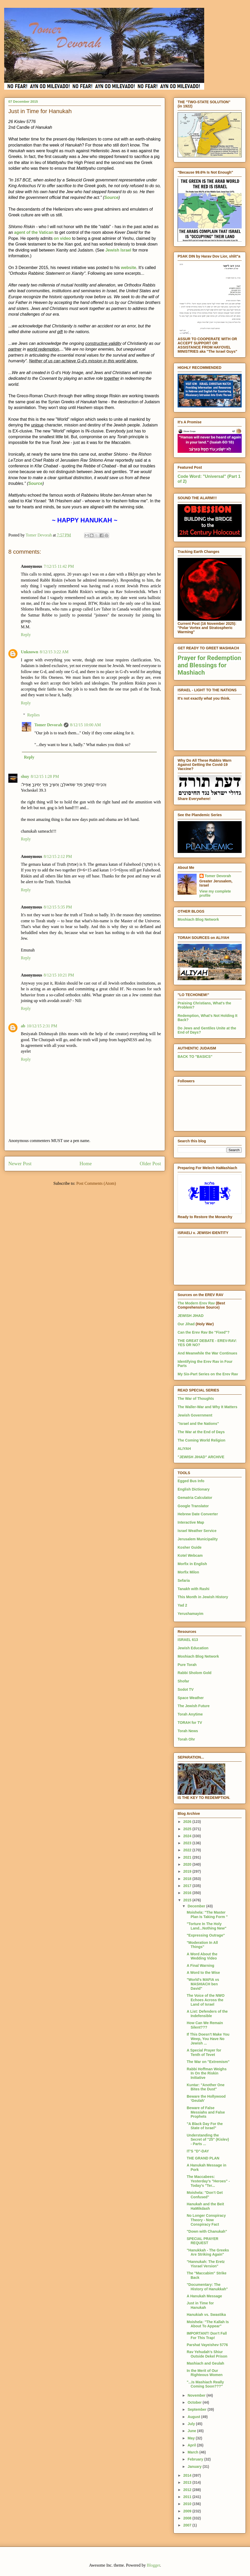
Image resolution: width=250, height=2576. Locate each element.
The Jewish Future (194, 1706)
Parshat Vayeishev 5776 (207, 2345)
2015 (187, 1900)
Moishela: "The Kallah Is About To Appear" (208, 2324)
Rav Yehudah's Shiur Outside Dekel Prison (207, 2354)
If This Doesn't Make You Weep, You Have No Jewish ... (208, 2038)
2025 (187, 1829)
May (192, 2438)
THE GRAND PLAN (203, 2158)
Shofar (183, 1681)
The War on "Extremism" (208, 2062)
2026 (187, 1822)
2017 (187, 1886)
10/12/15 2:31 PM (42, 1026)
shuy (25, 776)
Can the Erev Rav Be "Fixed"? (203, 1332)
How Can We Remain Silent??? (205, 2025)
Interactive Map (191, 1522)
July (192, 2424)
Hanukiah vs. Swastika (206, 2314)
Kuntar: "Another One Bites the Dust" (205, 2087)
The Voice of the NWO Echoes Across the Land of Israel (205, 1999)
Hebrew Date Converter (198, 1514)
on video (62, 238)
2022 (187, 1850)
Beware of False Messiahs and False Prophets (206, 2112)
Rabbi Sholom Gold (194, 1673)
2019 (187, 1871)
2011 (187, 2497)
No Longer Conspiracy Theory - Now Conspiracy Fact (206, 2219)
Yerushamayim (190, 1613)
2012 (187, 2490)
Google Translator (193, 1506)
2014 (187, 2475)
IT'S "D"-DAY (198, 2151)
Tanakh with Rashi (193, 1589)
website (128, 267)
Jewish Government (195, 1415)
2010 (187, 2504)
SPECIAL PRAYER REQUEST (202, 2241)
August (194, 2417)
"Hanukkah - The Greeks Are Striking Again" (208, 2252)
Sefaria (184, 1580)
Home (85, 1163)
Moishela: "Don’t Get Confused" (205, 2194)
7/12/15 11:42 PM (59, 566)
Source (111, 197)
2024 (187, 1836)
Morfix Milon (188, 1572)
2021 (187, 1857)
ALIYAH (184, 1448)
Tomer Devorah (48, 725)
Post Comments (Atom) (96, 1183)
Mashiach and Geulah (205, 2363)
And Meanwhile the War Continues (207, 1353)
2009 (187, 2511)
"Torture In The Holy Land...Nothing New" (206, 1926)
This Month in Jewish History (203, 1597)
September (197, 2409)
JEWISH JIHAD (191, 1316)
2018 (187, 1879)
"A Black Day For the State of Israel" (205, 2126)
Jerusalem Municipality (198, 1539)
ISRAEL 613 (188, 1640)
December (197, 1906)
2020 (187, 1864)
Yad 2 (182, 1605)
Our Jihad (186, 1324)
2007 (187, 2525)
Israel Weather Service (197, 1531)
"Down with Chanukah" (207, 2231)
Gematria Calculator (195, 1497)
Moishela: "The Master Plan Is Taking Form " (207, 1914)
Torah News (188, 1731)
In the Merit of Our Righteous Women (205, 2373)
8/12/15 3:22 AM (54, 652)
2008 (187, 2518)
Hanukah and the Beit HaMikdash (205, 2206)
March (193, 2452)
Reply (26, 634)
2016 (187, 1893)
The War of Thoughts (196, 1398)
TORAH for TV (190, 1722)
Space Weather (191, 1698)
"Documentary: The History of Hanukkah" (207, 2286)
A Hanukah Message (204, 2296)
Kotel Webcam (190, 1555)
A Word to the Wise (203, 1972)
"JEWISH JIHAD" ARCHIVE (201, 1457)
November (197, 2395)
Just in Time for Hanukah (200, 2305)
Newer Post (20, 1163)
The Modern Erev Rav (196, 1303)
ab (23, 1026)
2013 (187, 2482)
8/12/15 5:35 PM (58, 907)
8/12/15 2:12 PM (58, 856)
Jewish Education (193, 1648)
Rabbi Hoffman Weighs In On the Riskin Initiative (207, 2073)
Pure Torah (187, 1665)
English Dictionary (194, 1489)
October (195, 2402)
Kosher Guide (190, 1547)
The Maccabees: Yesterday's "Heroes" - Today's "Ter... (208, 2181)
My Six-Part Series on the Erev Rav (208, 1374)
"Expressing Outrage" (206, 1935)
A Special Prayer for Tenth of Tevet (204, 2052)
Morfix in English (192, 1564)
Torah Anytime (190, 1714)
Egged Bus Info (191, 1481)
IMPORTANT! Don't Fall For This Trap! (207, 2335)
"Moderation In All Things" (202, 1944)
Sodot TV (185, 1689)
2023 (187, 1843)
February (196, 2459)
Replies (33, 715)
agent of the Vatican (33, 232)
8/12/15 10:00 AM (85, 725)
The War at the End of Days (201, 1432)
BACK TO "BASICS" (195, 1056)
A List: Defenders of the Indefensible (207, 2013)
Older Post (150, 1163)
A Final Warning (200, 1965)
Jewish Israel (118, 250)
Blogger (153, 2565)
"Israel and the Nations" (198, 1423)
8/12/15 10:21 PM (59, 975)
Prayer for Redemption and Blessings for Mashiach (209, 665)
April (192, 2445)
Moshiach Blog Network (198, 919)
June (192, 2431)
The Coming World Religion (201, 1440)
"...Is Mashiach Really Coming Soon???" (205, 2384)
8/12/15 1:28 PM (45, 776)
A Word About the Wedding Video (202, 1956)
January (195, 2466)
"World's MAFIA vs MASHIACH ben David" (203, 1984)
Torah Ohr (186, 1739)
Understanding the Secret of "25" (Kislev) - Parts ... (208, 2139)
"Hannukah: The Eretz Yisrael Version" (206, 2264)
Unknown (29, 652)
